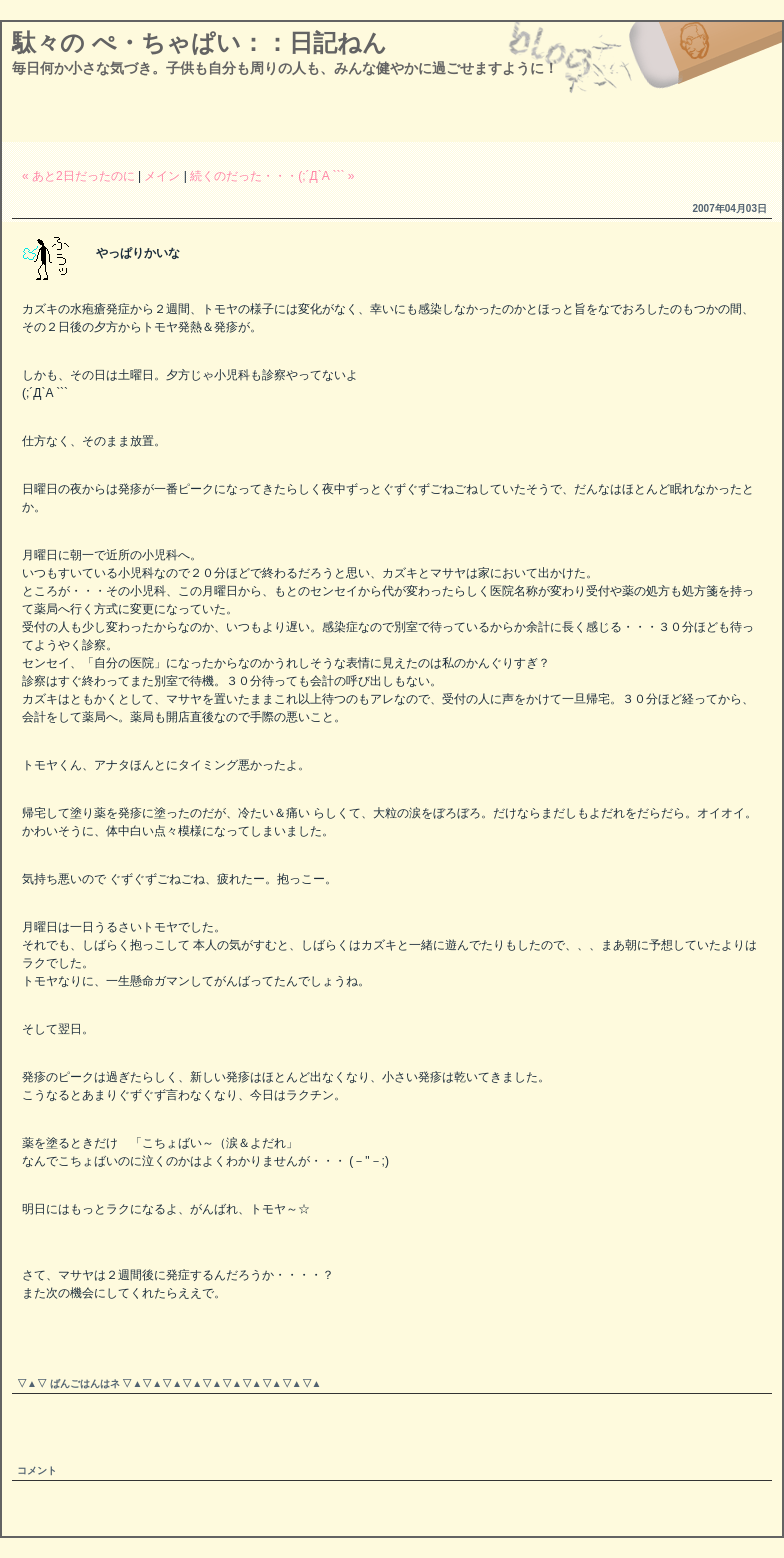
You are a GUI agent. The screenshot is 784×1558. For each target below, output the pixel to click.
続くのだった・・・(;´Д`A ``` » (272, 176)
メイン (162, 176)
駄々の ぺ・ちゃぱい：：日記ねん (199, 42)
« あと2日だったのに (78, 176)
